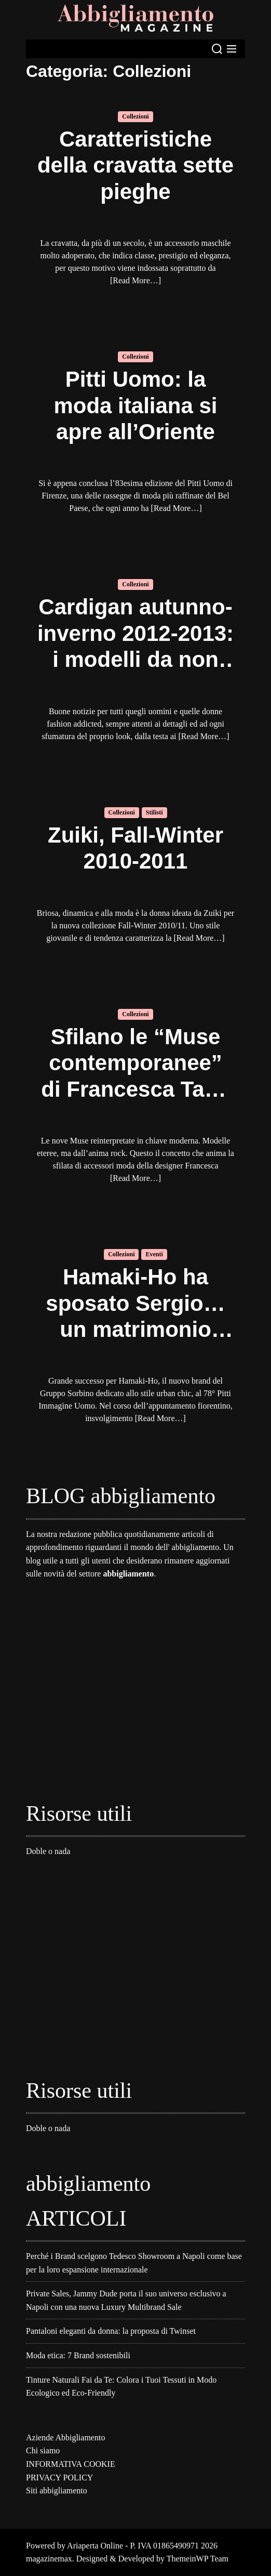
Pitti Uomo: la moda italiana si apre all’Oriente (135, 405)
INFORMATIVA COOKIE (70, 2464)
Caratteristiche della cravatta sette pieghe (135, 165)
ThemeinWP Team (197, 2558)
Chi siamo (43, 2450)
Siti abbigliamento (56, 2490)
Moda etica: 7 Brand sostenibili (78, 2355)
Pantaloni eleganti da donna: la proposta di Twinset (111, 2331)
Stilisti (154, 812)
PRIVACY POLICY (59, 2477)
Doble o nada (48, 1851)
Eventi (153, 1254)
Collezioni (135, 116)
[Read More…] (135, 280)
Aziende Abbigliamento (65, 2437)
